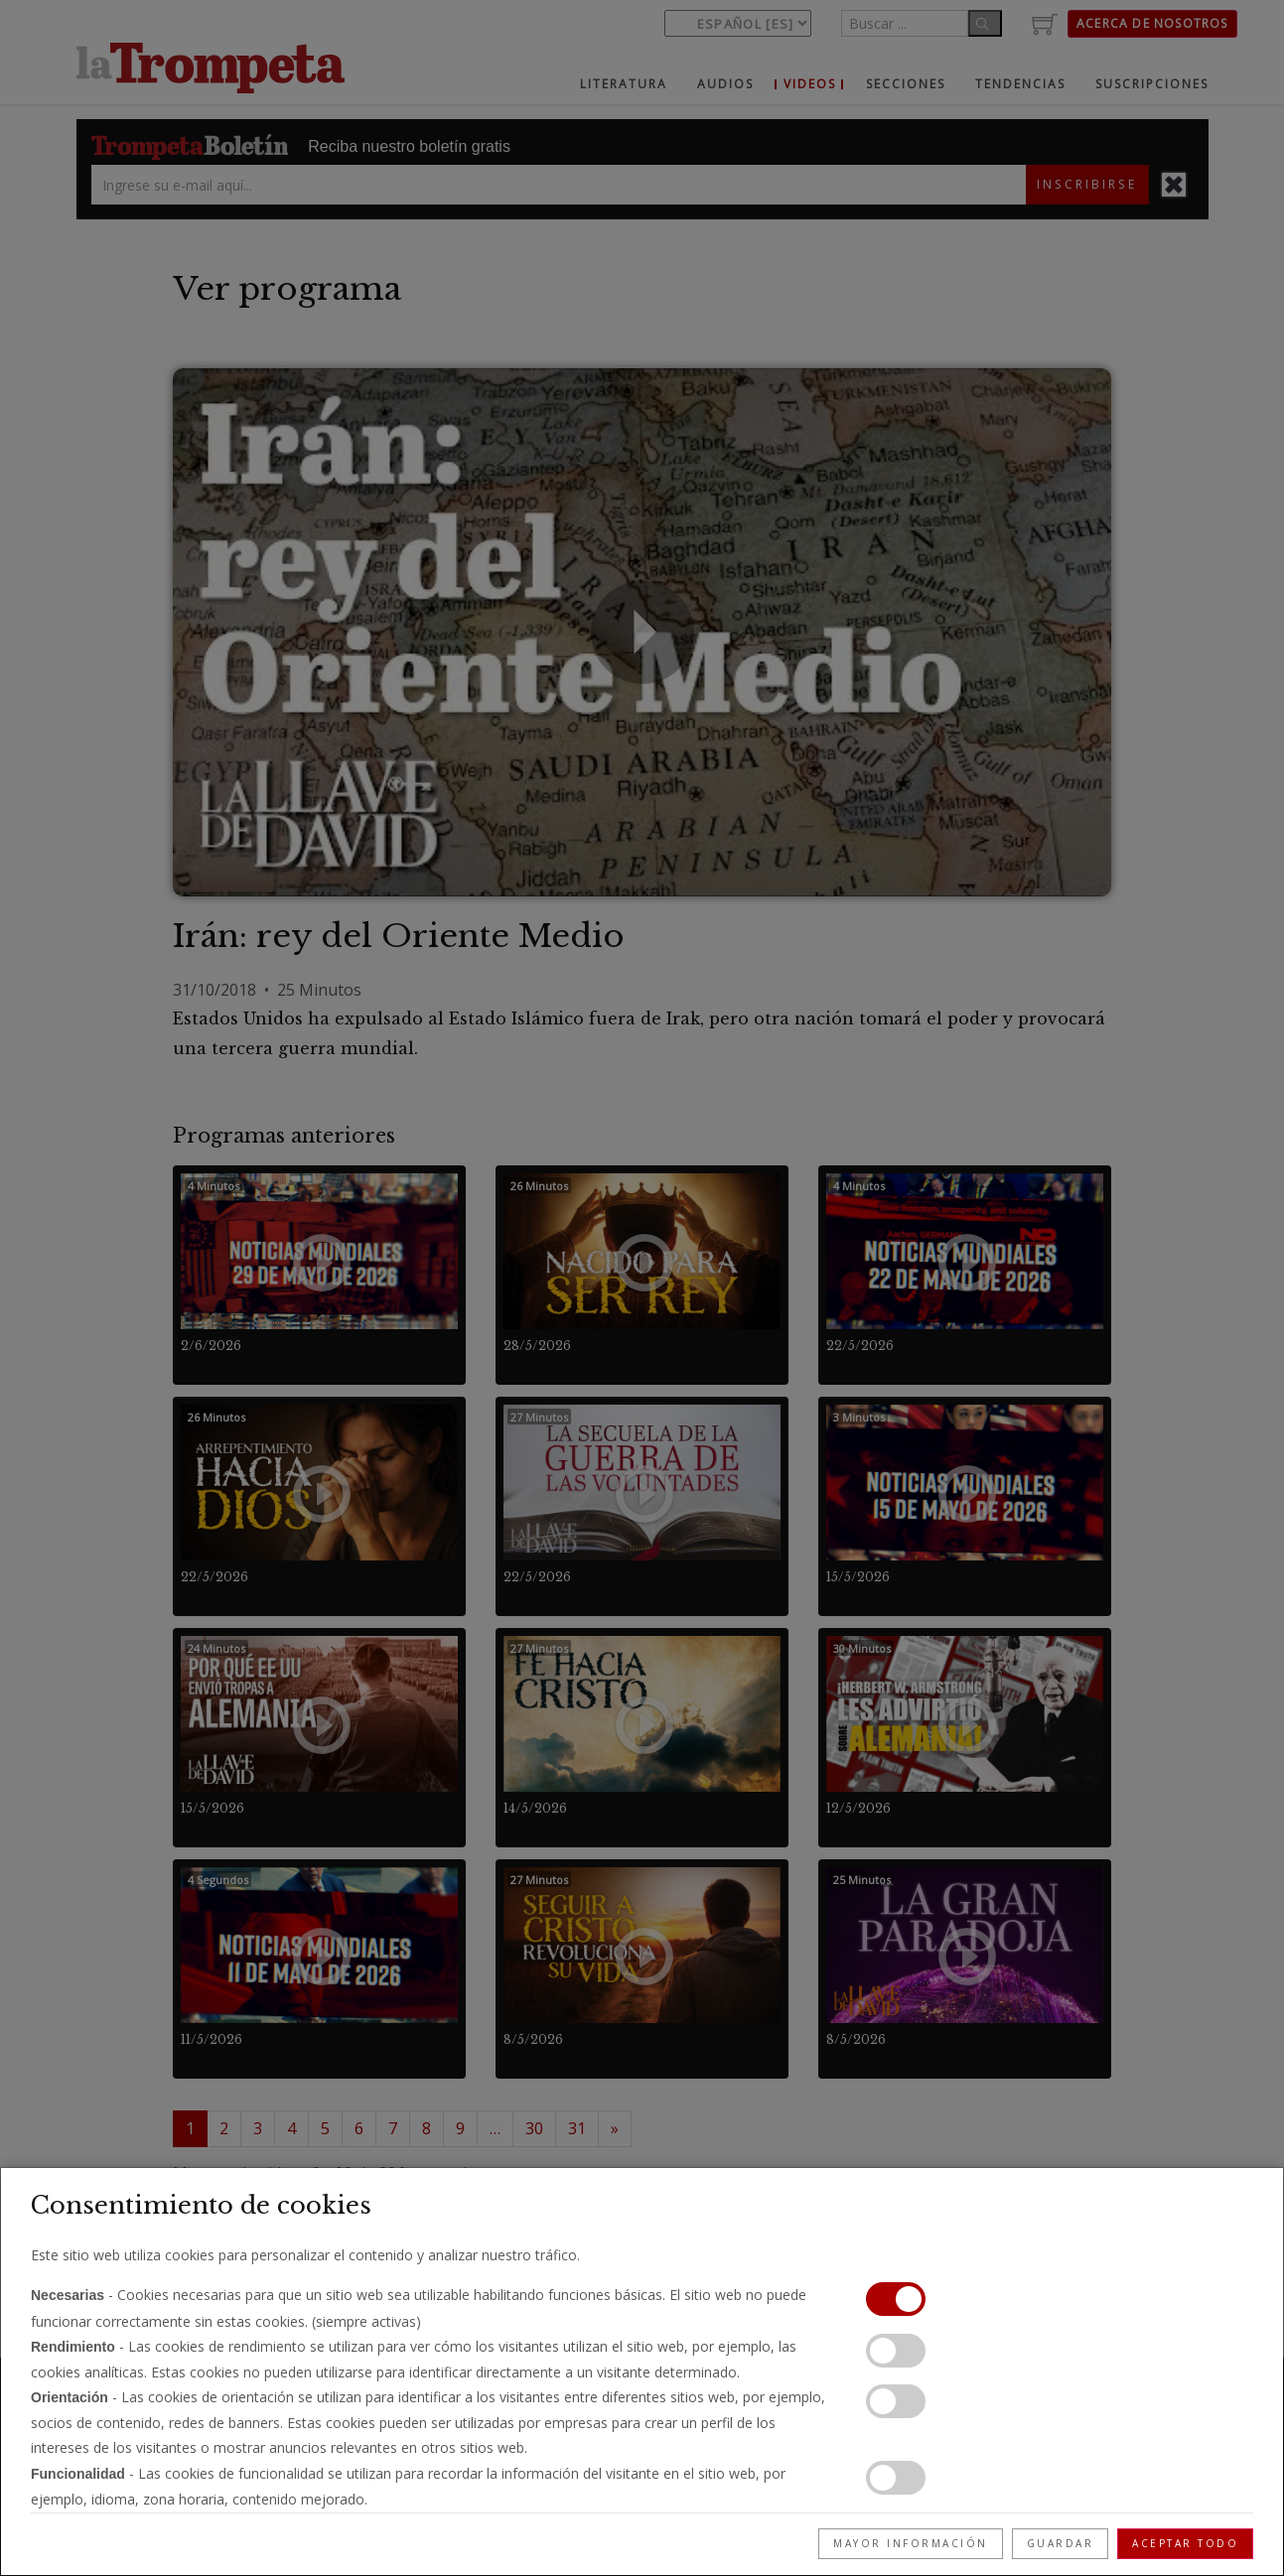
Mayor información (910, 2543)
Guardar (1060, 2543)
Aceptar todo (1185, 2543)
